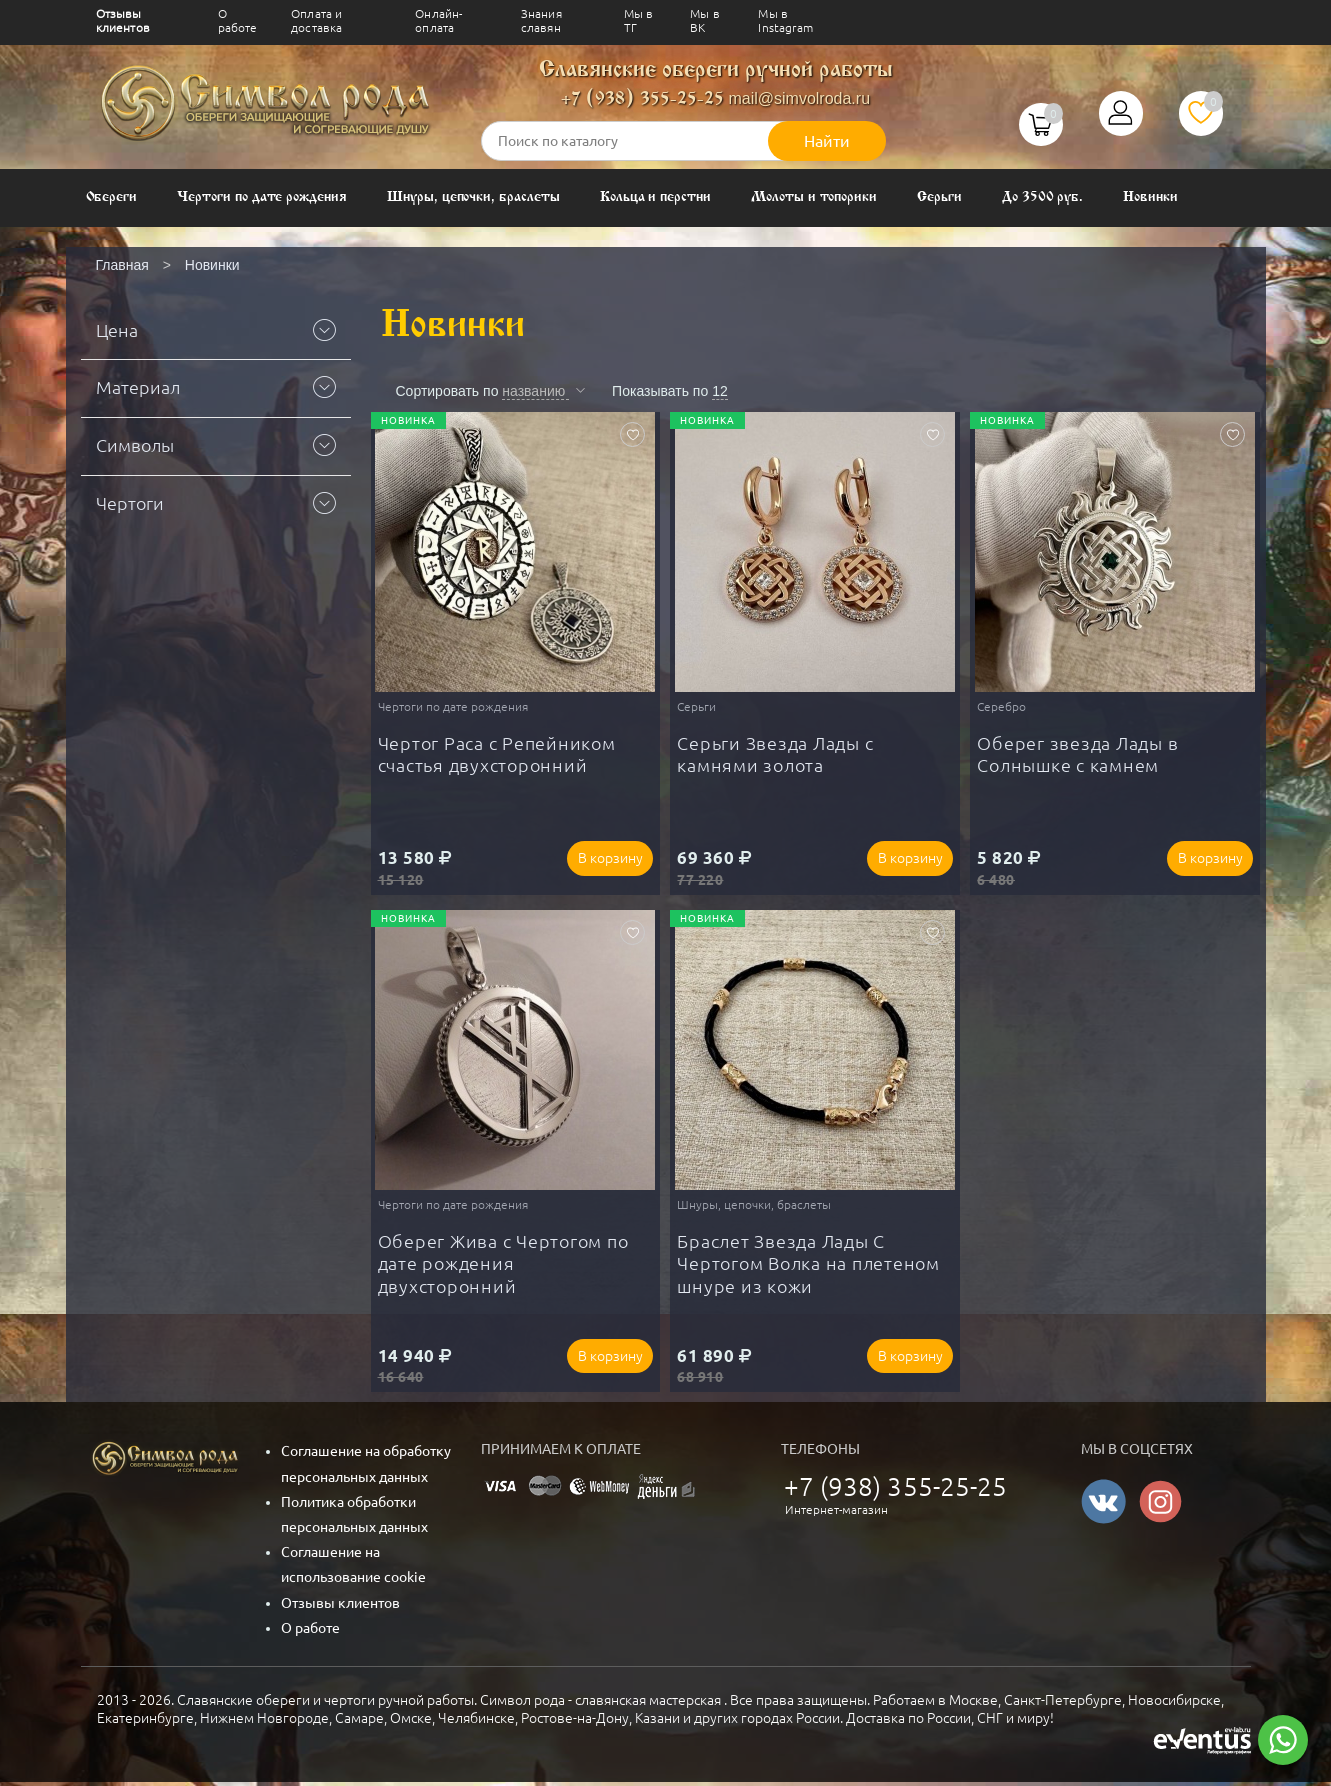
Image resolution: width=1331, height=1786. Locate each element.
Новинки (1150, 197)
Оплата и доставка (316, 20)
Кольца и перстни (655, 197)
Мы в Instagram (785, 20)
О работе (238, 20)
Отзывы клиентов (123, 20)
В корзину (605, 859)
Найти (827, 141)
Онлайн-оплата (438, 20)
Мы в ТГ (639, 20)
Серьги (939, 197)
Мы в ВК (705, 20)
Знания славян (541, 20)
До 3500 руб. (1042, 197)
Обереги (112, 197)
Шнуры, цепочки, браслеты (473, 197)
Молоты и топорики (814, 197)
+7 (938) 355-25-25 (642, 99)
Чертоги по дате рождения (262, 197)
